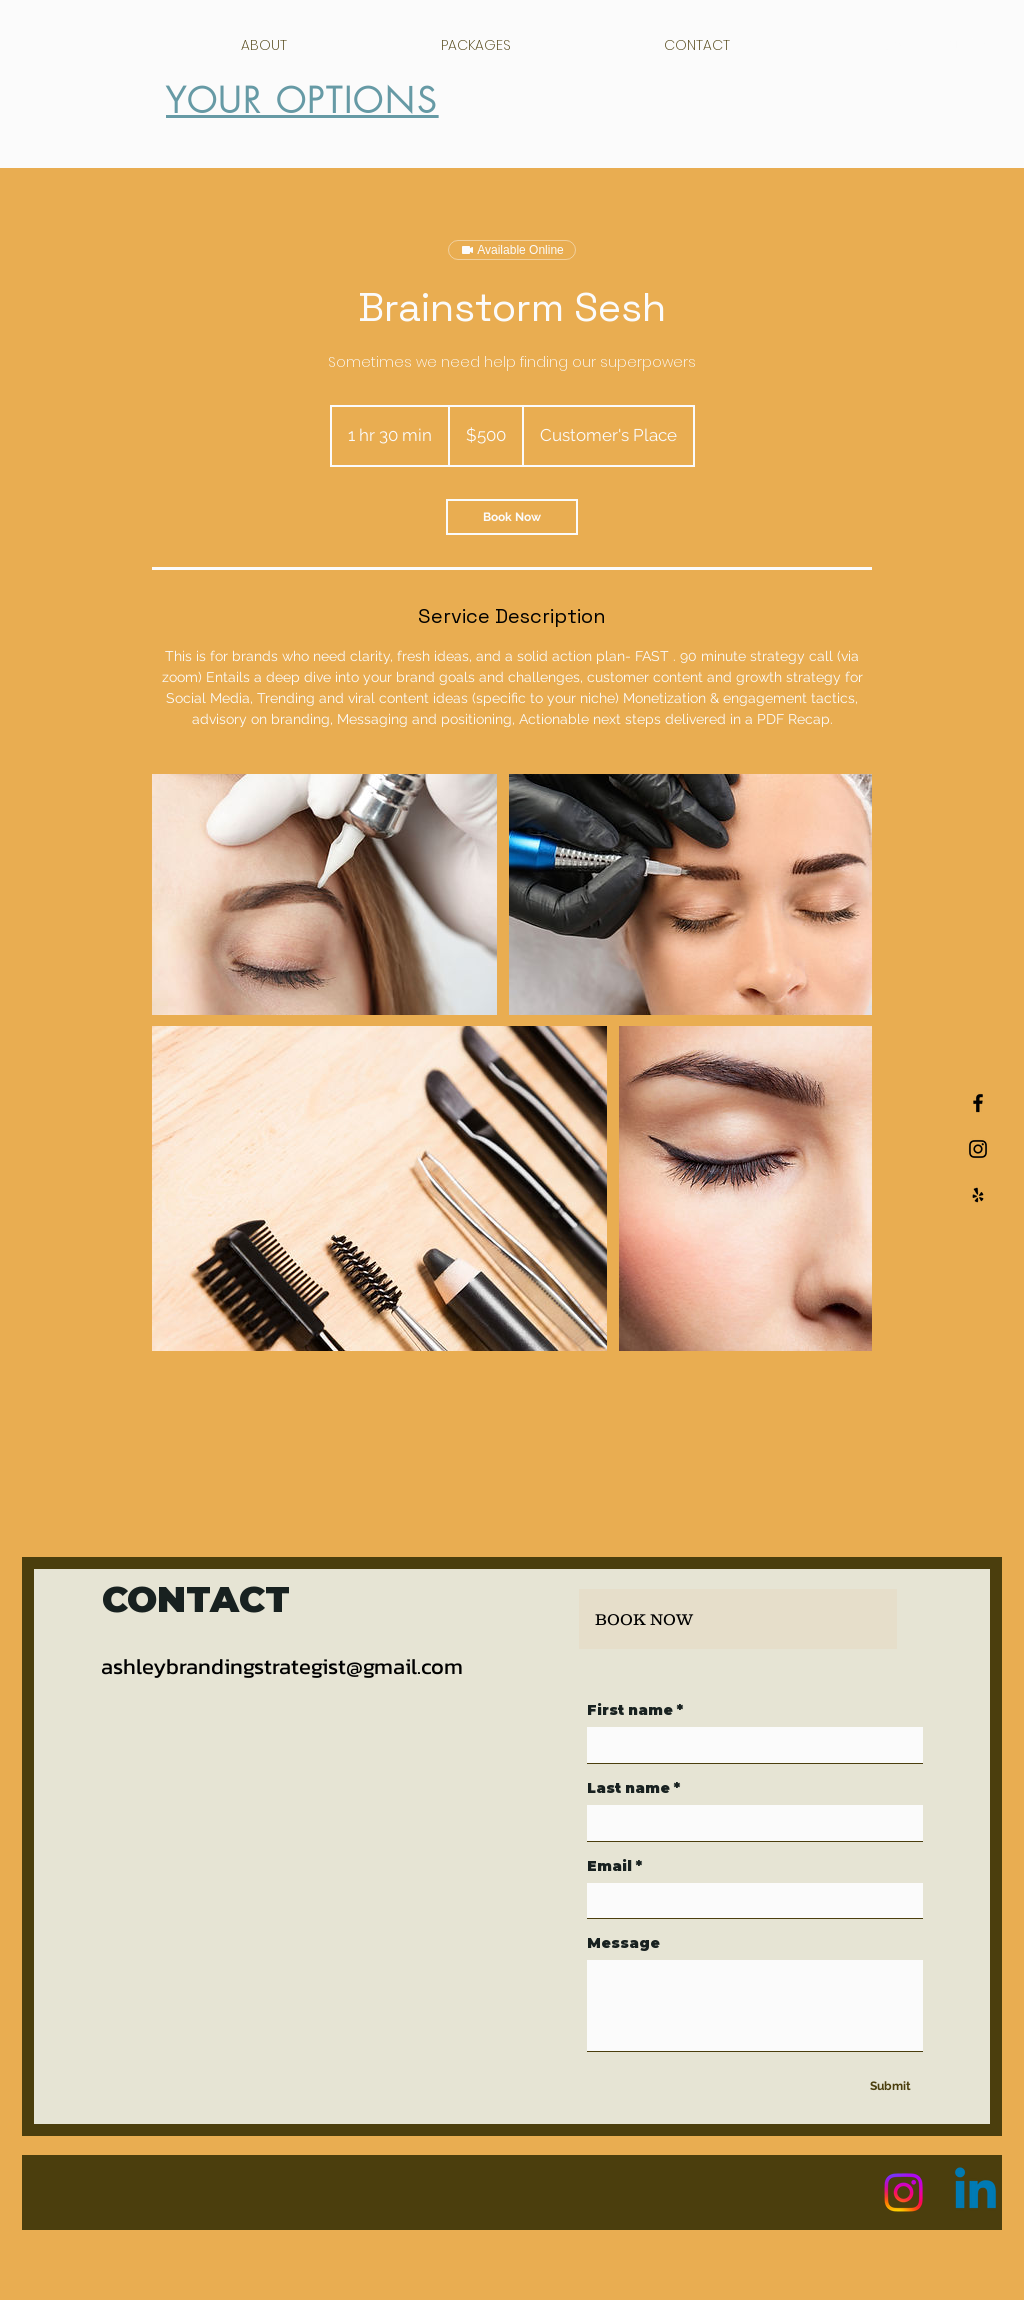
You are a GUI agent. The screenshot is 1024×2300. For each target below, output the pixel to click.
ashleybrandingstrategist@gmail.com (282, 1666)
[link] (512, 517)
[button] (969, 37)
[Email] (749, 1901)
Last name (633, 1788)
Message (623, 1943)
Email (614, 1866)
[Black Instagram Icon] (978, 1149)
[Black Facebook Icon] (978, 1103)
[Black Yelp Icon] (978, 1195)
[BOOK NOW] (738, 1619)
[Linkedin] (975, 2192)
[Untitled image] (324, 894)
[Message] (755, 2005)
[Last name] (749, 1823)
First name (635, 1710)
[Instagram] (903, 2192)
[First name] (749, 1745)
